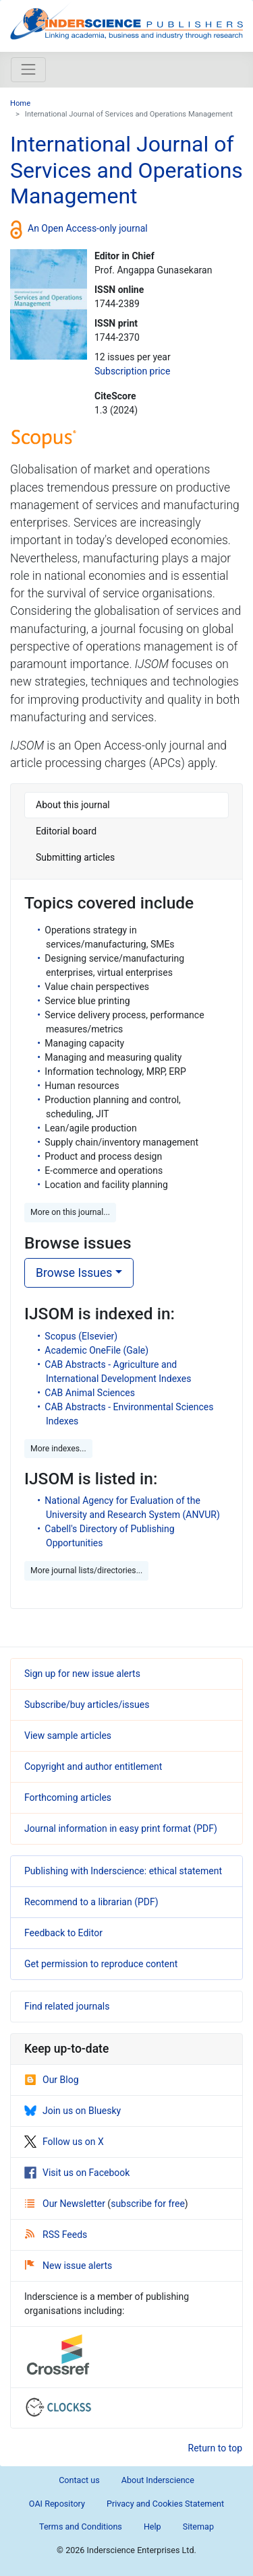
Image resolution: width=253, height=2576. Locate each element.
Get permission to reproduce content (100, 1963)
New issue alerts (68, 2265)
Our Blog (51, 2079)
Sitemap (198, 2526)
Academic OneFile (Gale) (96, 1350)
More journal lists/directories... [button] (86, 1570)
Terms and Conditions (80, 2526)
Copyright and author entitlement (93, 1766)
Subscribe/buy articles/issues (86, 1704)
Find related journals (66, 2006)
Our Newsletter (66, 2203)
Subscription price (132, 371)
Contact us (79, 2480)
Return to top (215, 2448)
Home (20, 103)
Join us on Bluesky (72, 2110)
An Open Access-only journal (88, 228)
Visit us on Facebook (77, 2172)
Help (152, 2526)
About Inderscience (157, 2480)
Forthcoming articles (67, 1797)
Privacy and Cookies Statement (165, 2504)
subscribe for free (148, 2203)
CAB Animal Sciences (90, 1392)
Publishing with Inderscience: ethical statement (123, 1870)
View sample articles (67, 1735)
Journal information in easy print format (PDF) (120, 1828)
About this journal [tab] (73, 804)
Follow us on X (64, 2141)
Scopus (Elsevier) (81, 1336)
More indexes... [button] (58, 1448)
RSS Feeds (56, 2234)
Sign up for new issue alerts (82, 1673)
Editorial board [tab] (66, 831)
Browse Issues (74, 1273)
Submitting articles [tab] (75, 857)
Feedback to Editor (63, 1932)
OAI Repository (57, 2504)
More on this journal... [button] (70, 1212)
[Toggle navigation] (28, 69)
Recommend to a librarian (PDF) (91, 1901)
